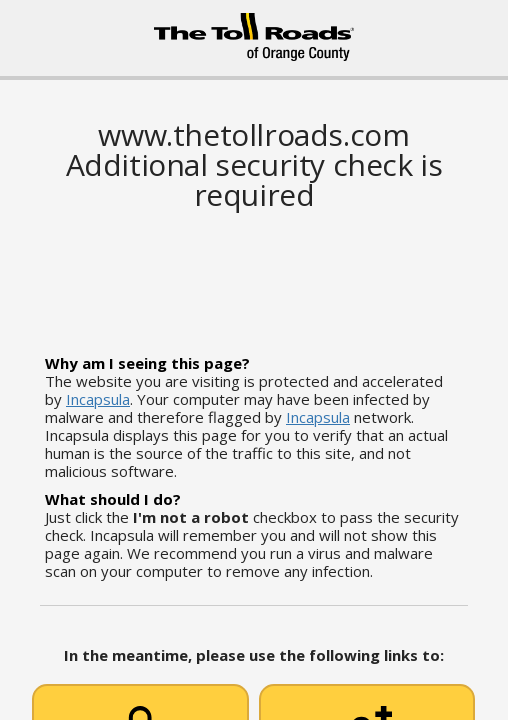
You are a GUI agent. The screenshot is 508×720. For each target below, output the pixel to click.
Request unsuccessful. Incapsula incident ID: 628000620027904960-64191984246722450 (254, 360)
